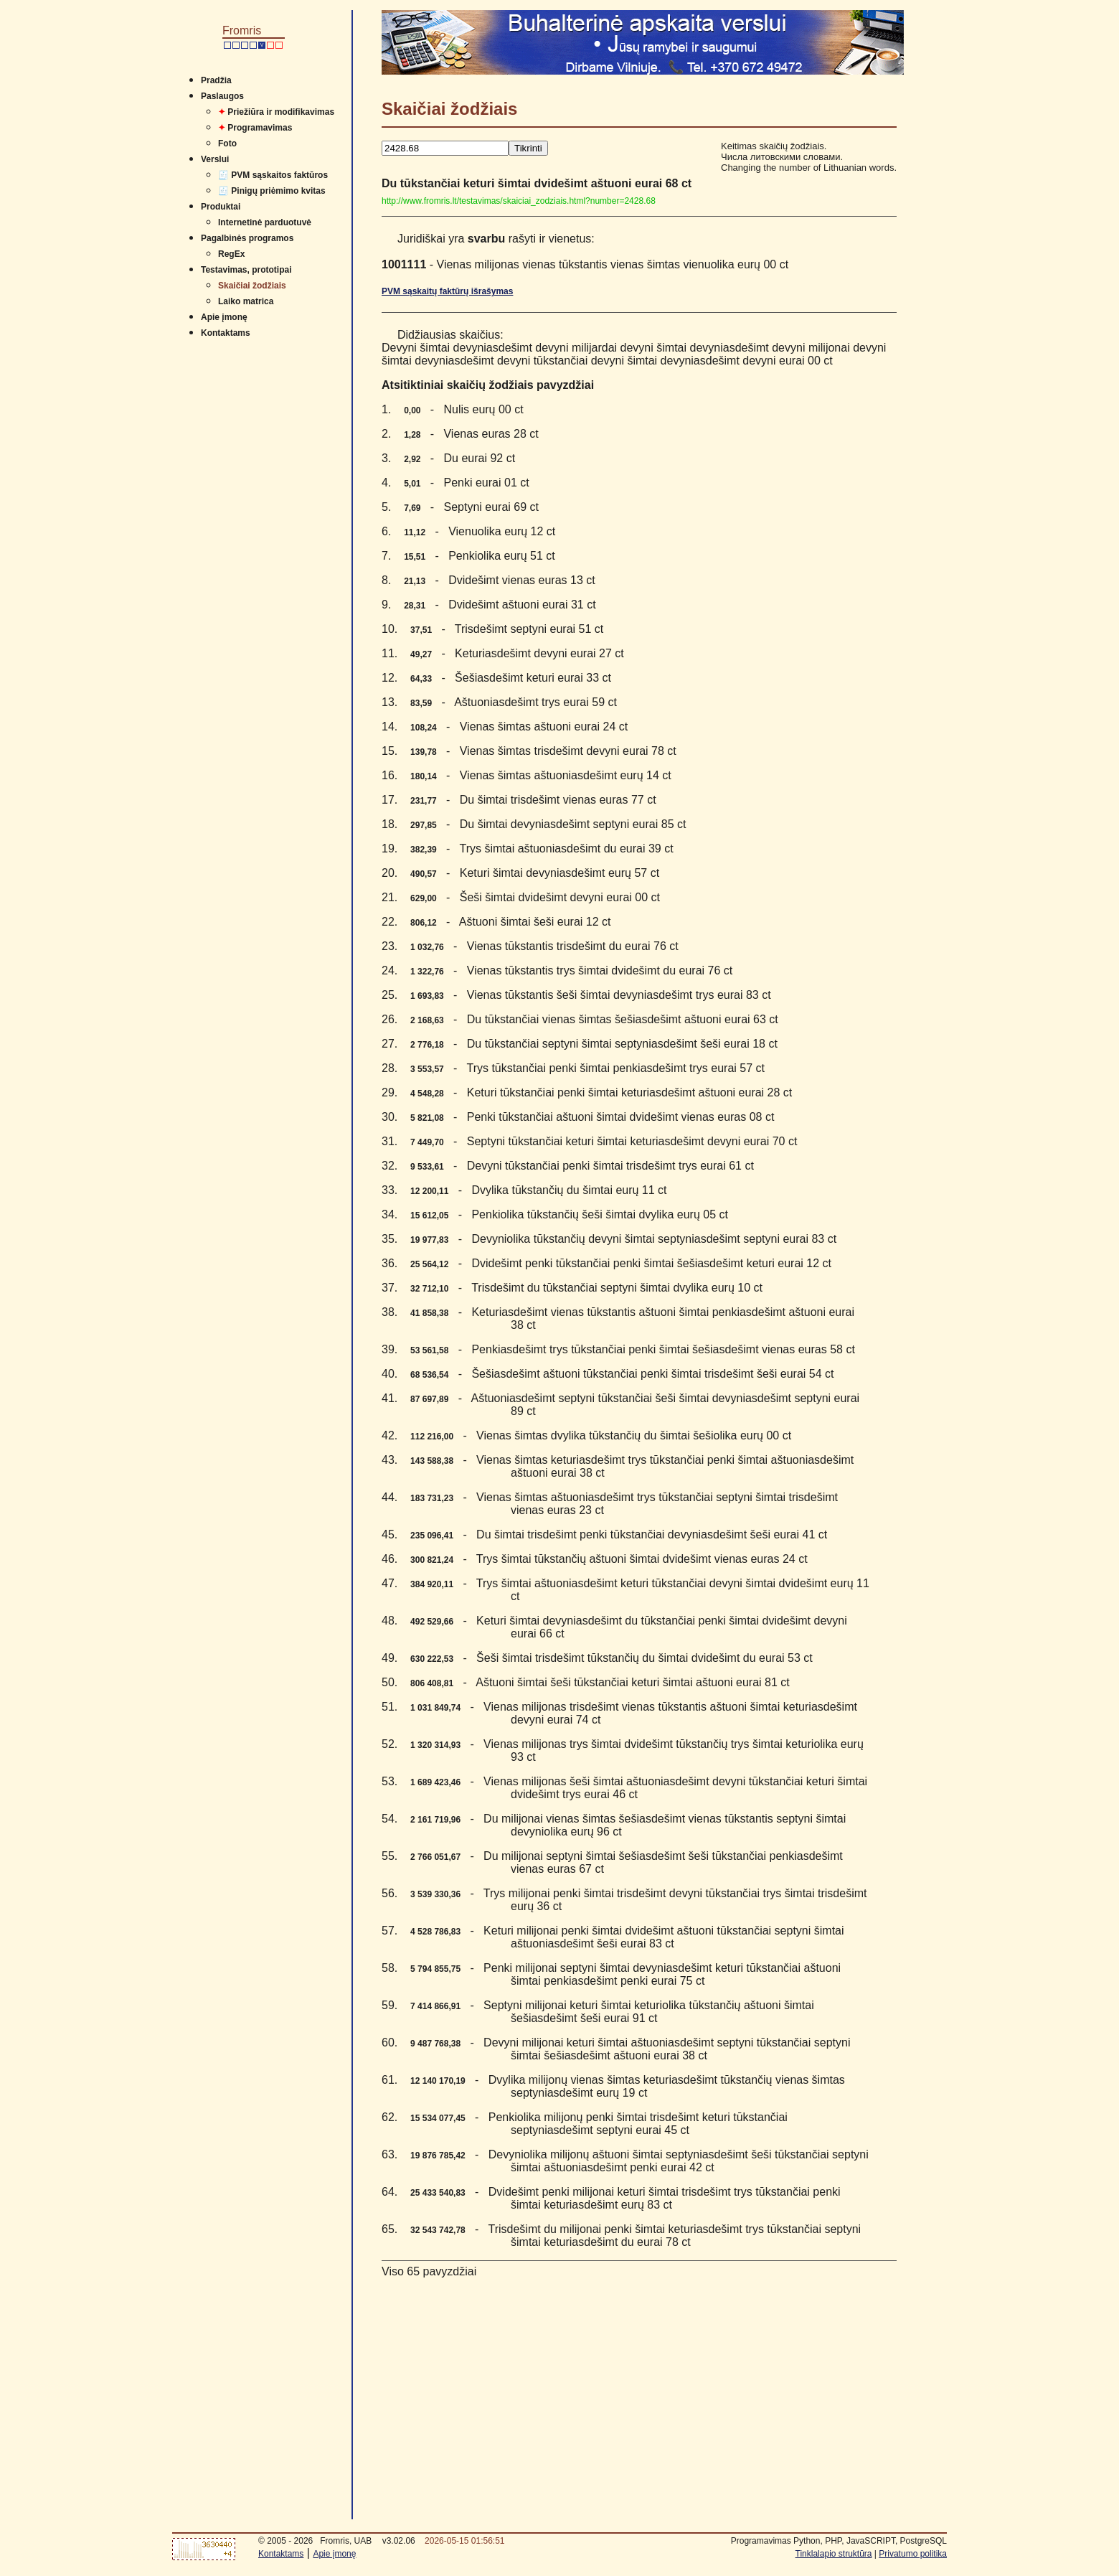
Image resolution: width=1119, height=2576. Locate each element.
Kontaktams (225, 333)
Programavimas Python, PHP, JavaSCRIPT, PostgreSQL (839, 2541)
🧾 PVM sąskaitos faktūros (273, 175)
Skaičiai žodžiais (252, 286)
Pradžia (216, 80)
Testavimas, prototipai (246, 270)
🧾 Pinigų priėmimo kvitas (272, 191)
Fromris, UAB (346, 2541)
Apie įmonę (224, 317)
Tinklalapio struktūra (833, 2554)
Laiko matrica (245, 301)
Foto (227, 143)
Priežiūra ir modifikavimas (276, 112)
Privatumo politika (913, 2554)
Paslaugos (222, 96)
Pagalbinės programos (247, 238)
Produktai (220, 207)
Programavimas (255, 128)
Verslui (215, 159)
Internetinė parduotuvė (264, 222)
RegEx (231, 254)
